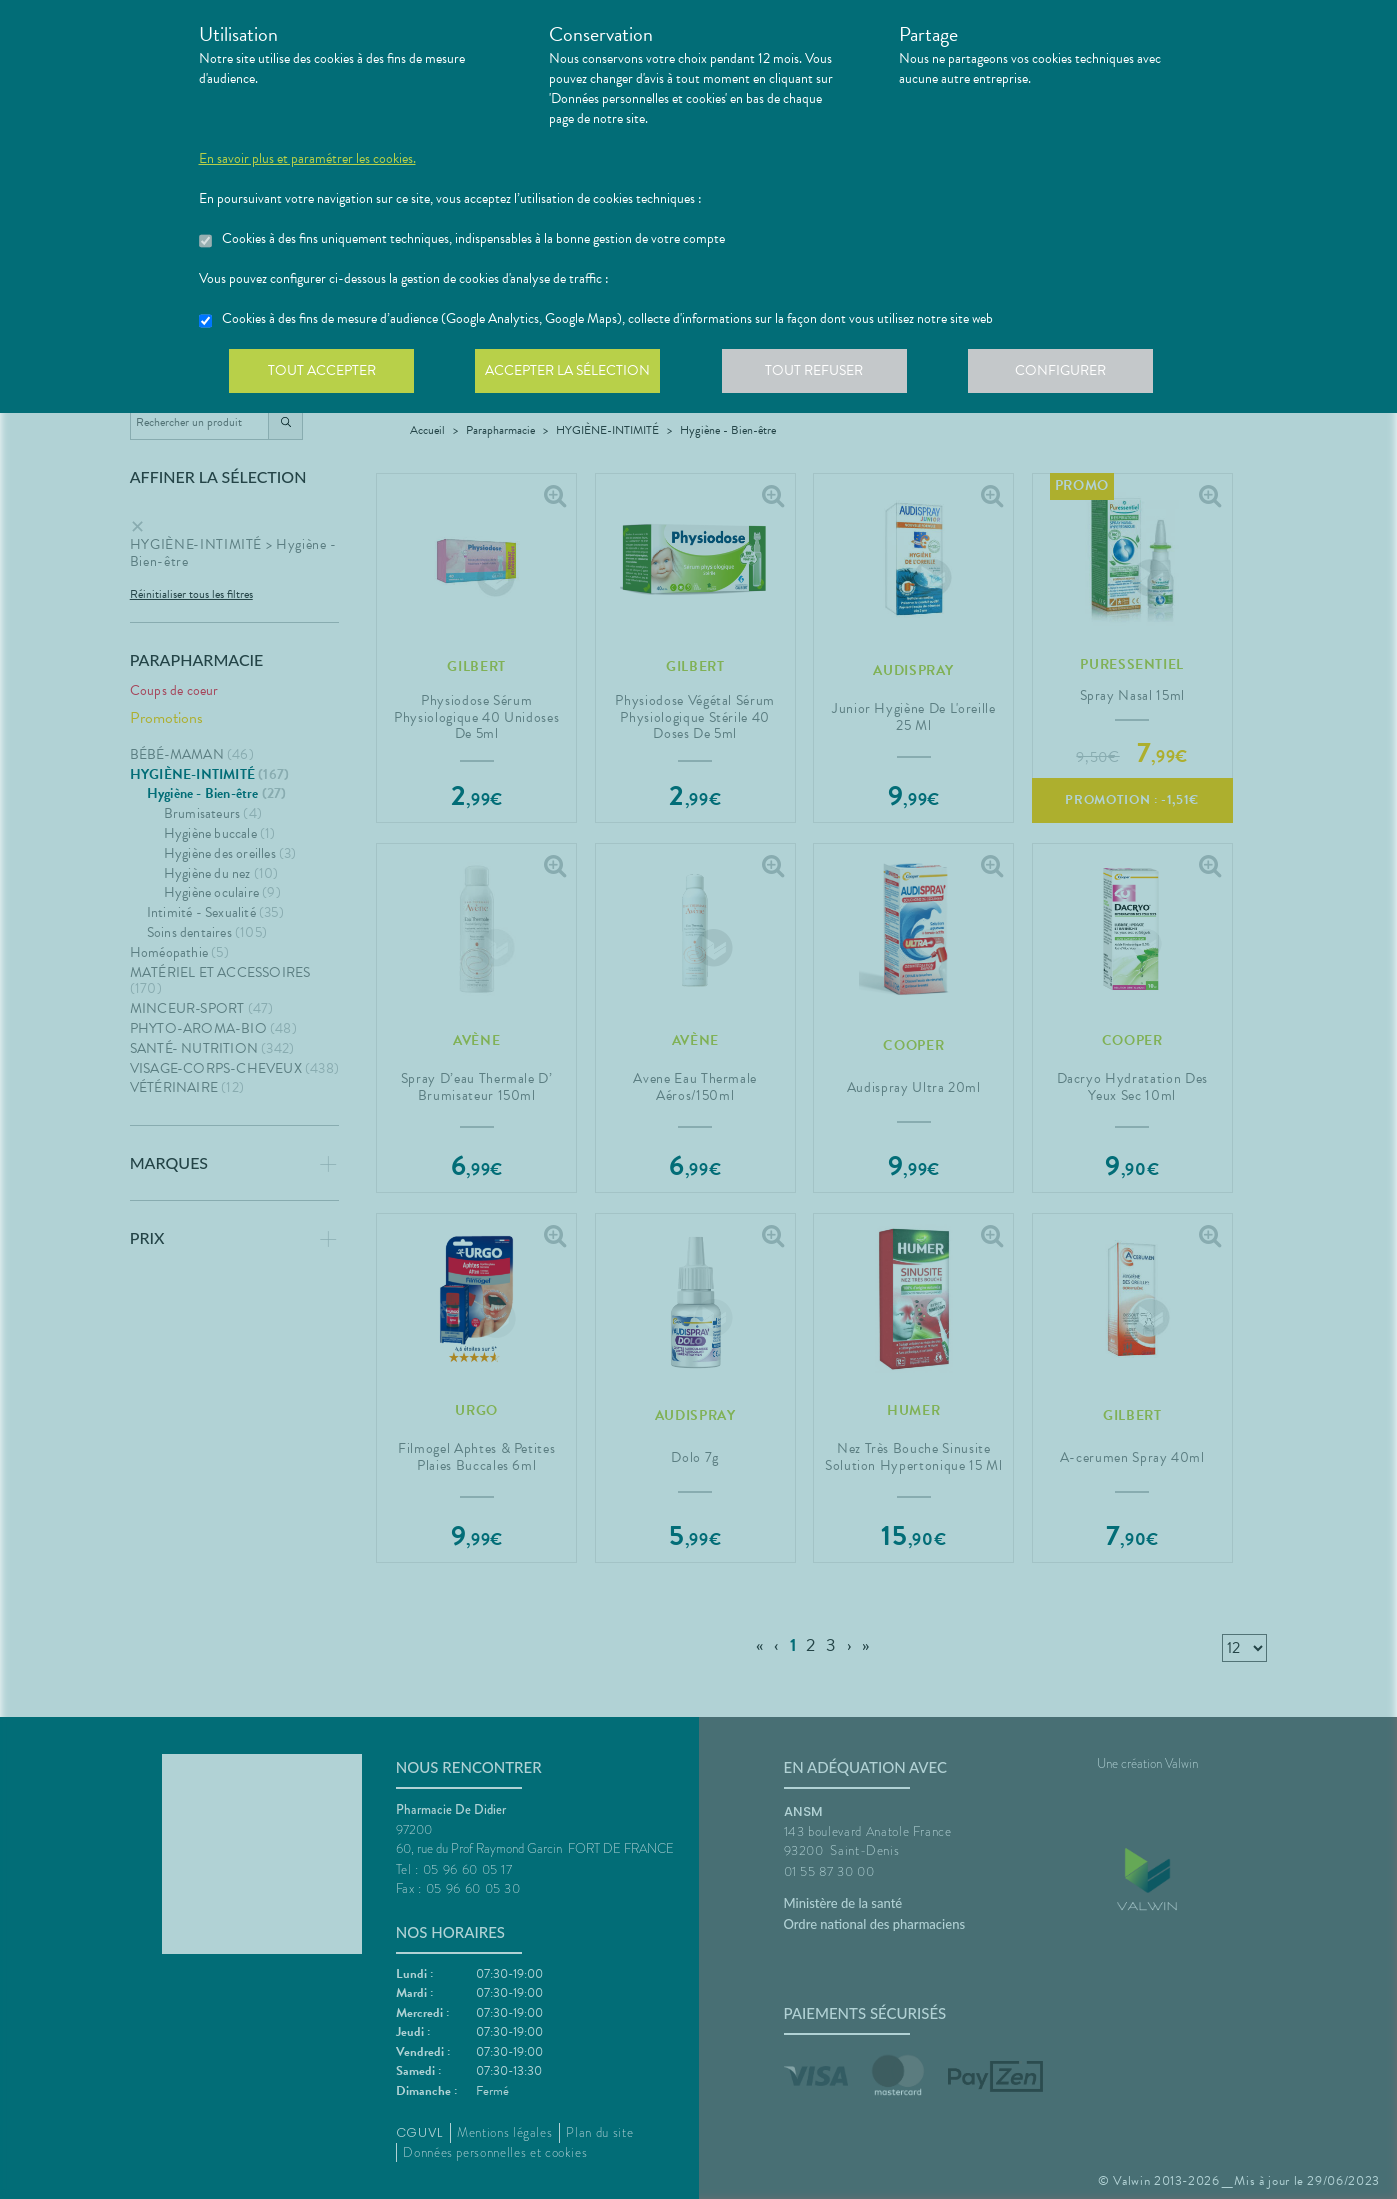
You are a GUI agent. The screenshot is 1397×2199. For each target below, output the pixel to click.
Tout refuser (823, 374)
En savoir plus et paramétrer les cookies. (307, 159)
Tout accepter (324, 374)
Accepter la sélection (573, 374)
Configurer (1074, 374)
